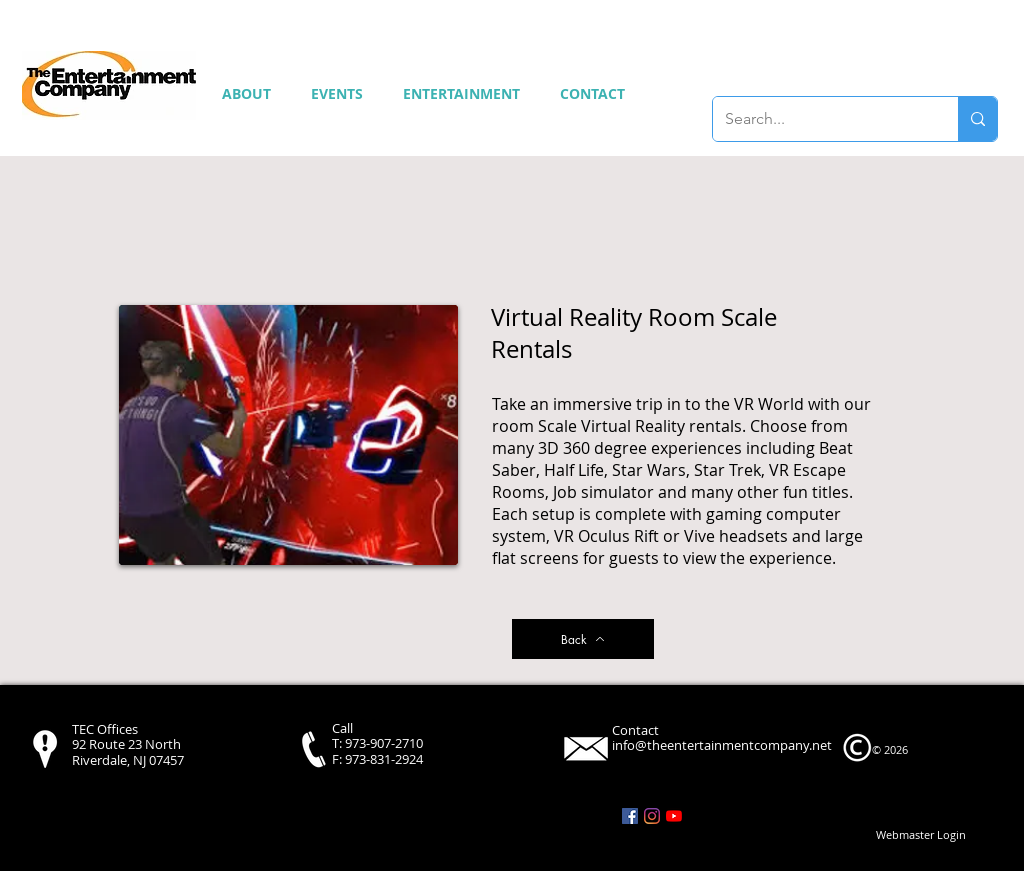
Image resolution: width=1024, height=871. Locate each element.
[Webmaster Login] (921, 835)
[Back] (583, 639)
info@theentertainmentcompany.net (722, 745)
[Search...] (820, 119)
